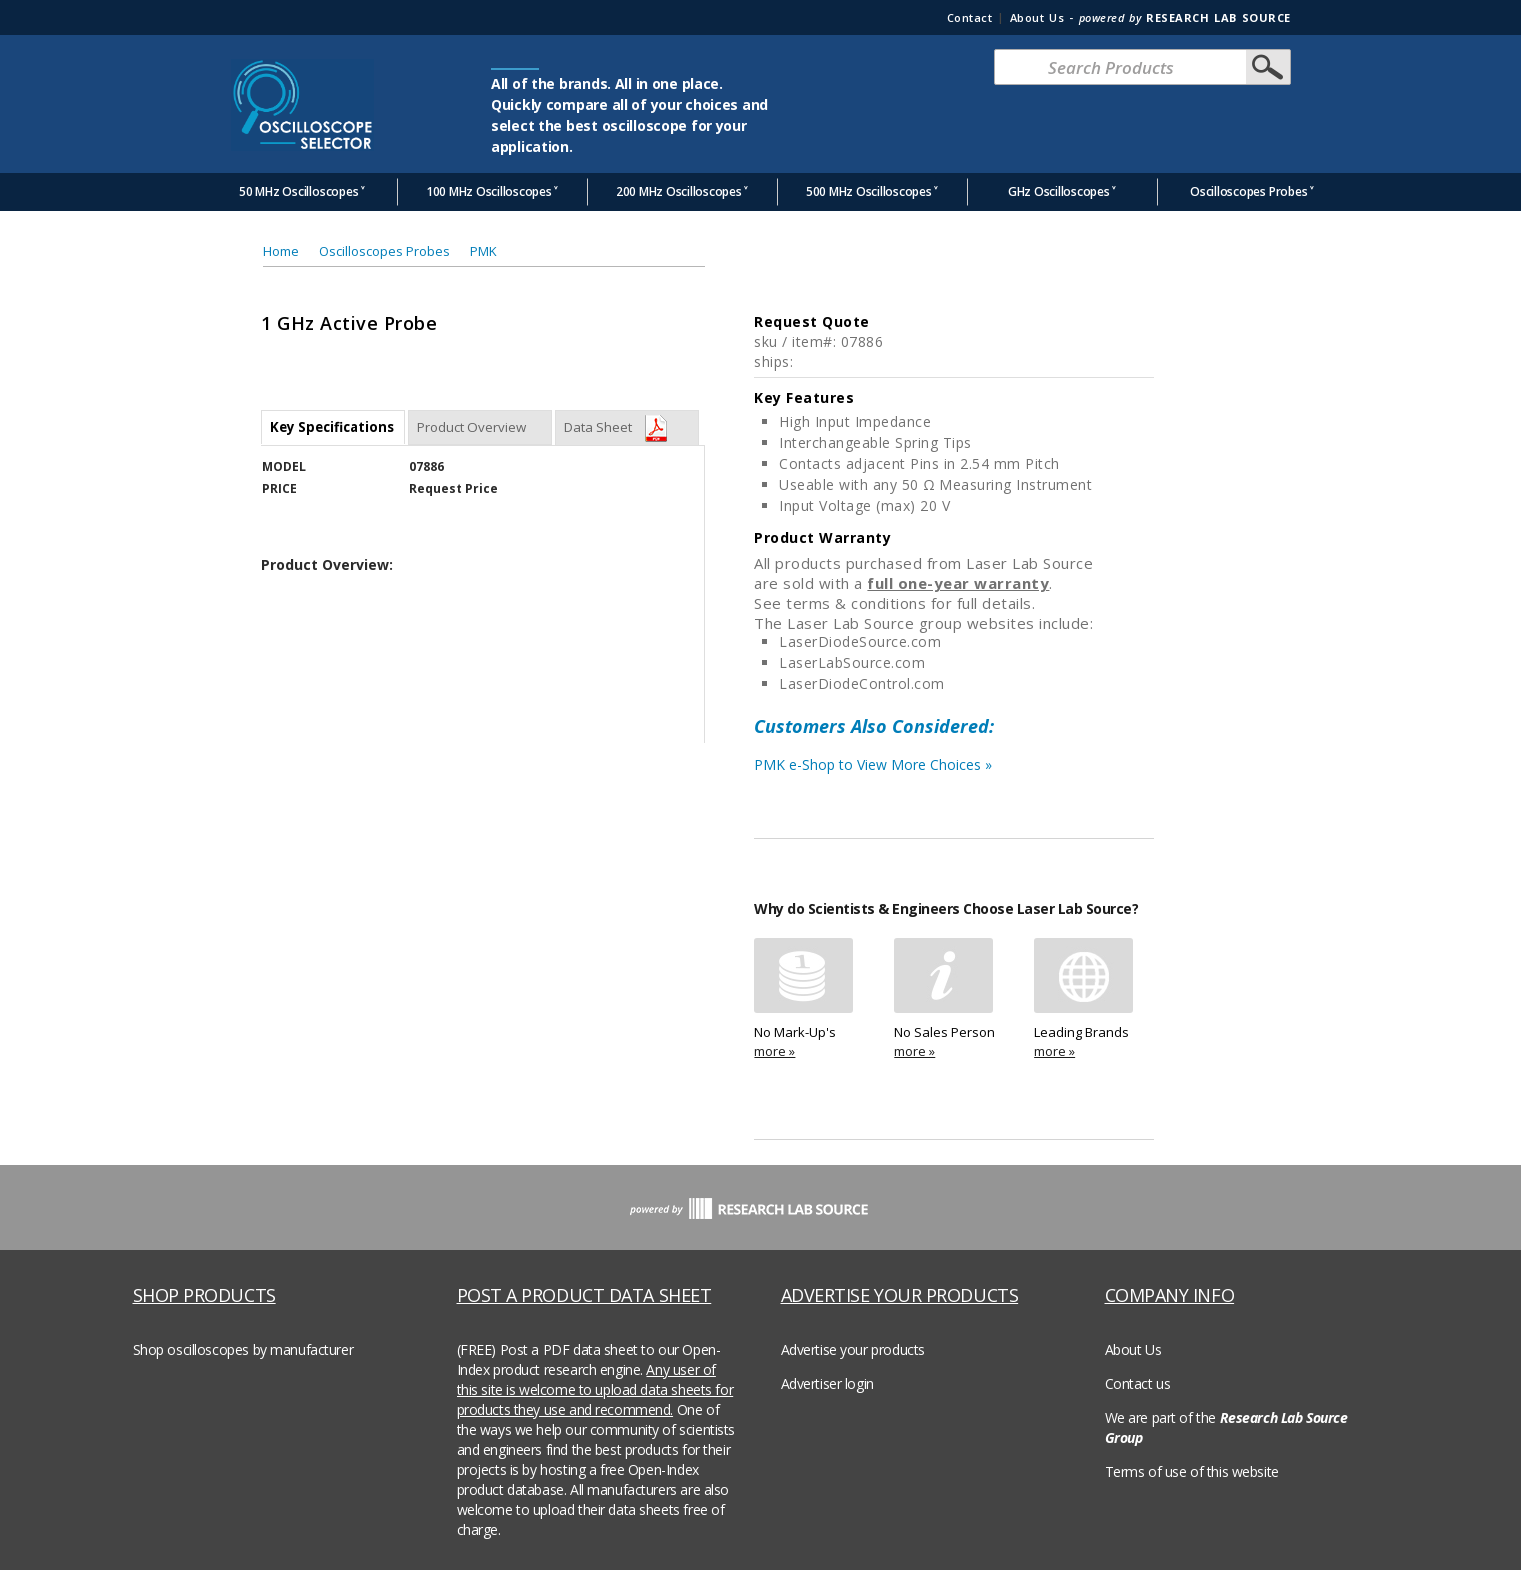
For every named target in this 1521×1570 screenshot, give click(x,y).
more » (774, 1051)
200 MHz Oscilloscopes (679, 192)
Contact (970, 17)
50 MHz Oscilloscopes (298, 192)
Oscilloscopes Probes (1248, 192)
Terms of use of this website (1192, 1471)
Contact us (1138, 1383)
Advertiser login (827, 1383)
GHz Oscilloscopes (1059, 192)
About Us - (1150, 17)
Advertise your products (853, 1349)
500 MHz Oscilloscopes (869, 192)
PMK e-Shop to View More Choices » (954, 770)
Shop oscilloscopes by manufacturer (243, 1349)
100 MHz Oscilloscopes (489, 192)
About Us (1133, 1349)
